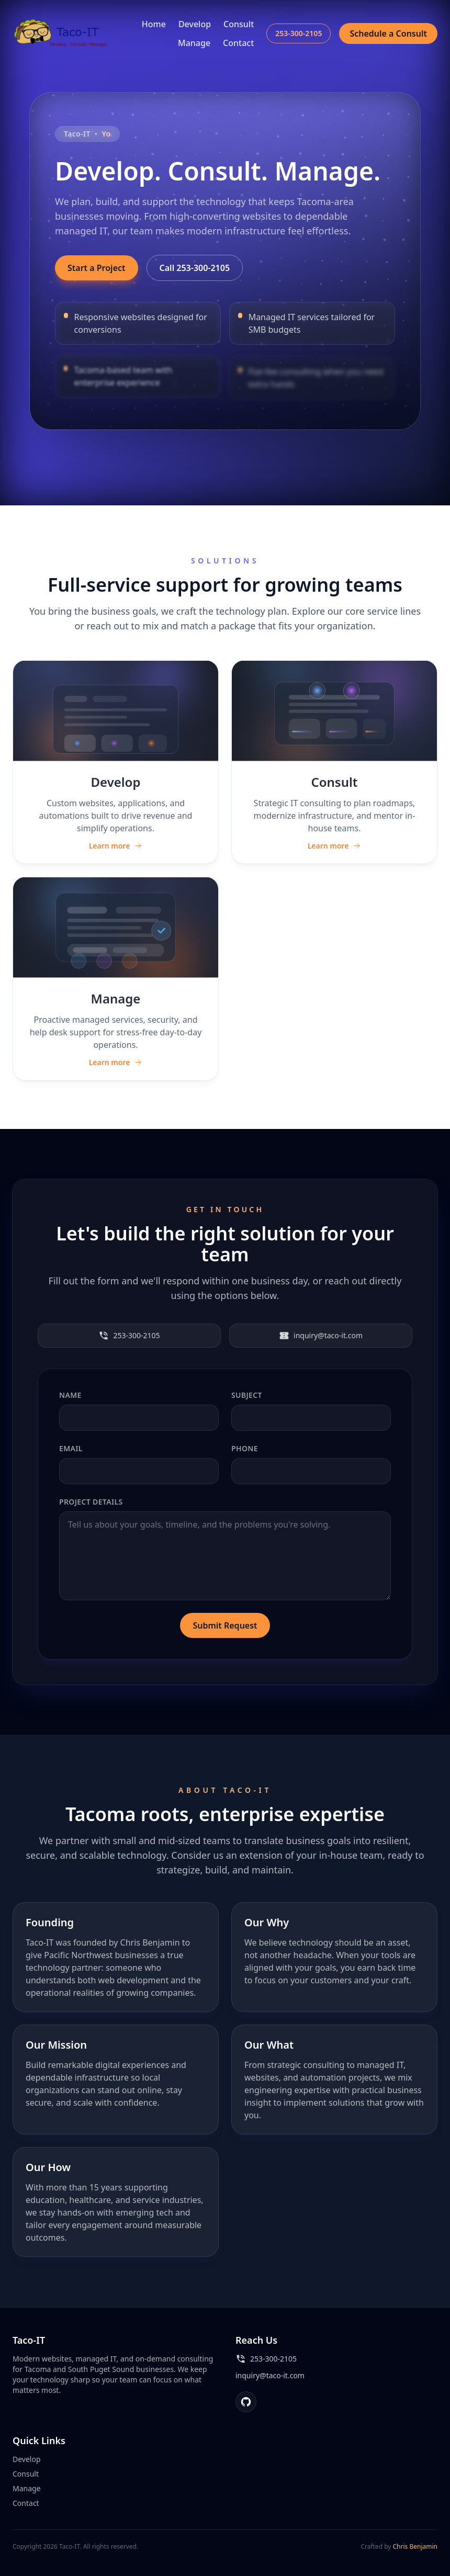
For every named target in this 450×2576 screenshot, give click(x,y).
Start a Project (97, 268)
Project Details (91, 1502)
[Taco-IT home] (62, 33)
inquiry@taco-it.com (321, 1335)
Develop (194, 24)
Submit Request (225, 1625)
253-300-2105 (298, 33)
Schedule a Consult (388, 33)
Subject (246, 1395)
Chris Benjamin (415, 2546)
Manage (194, 43)
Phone (244, 1448)
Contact (238, 43)
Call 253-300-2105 (195, 268)
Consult (238, 24)
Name (70, 1395)
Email (71, 1448)
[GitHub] (245, 2401)
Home (154, 24)
